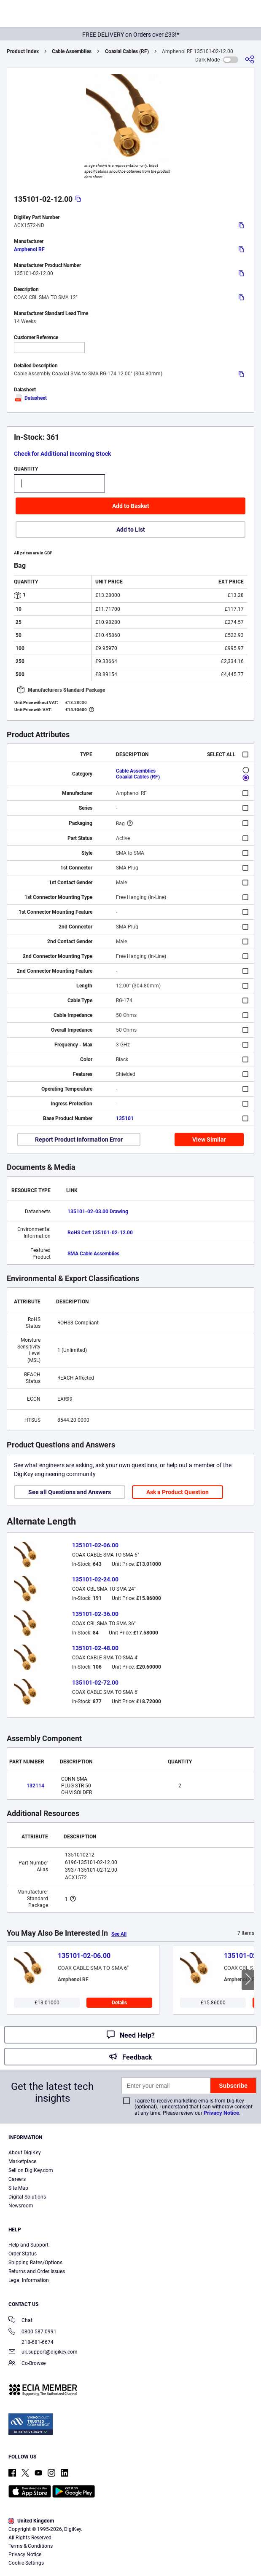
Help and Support (28, 2245)
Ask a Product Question (177, 1492)
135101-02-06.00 (95, 1545)
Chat (20, 2321)
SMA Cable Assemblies (93, 1254)
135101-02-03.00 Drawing (97, 1211)
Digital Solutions (27, 2197)
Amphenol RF (29, 249)
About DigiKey (24, 2153)
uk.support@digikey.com (43, 2353)
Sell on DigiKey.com (30, 2170)
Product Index (23, 51)
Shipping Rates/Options (35, 2263)
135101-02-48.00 (95, 1648)
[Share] (249, 60)
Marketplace (22, 2161)
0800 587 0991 (32, 2332)
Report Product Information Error (79, 1139)
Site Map (18, 2188)
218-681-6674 (31, 2342)
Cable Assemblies (71, 51)
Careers (17, 2179)
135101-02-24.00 (95, 1579)
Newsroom (20, 2206)
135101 (125, 1118)
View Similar (209, 1139)
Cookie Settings (26, 2563)
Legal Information (28, 2280)
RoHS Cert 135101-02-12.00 (100, 1233)
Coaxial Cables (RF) (127, 51)
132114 (35, 1786)
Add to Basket (130, 506)
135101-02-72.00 (95, 1682)
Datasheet (30, 398)
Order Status (22, 2254)
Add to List (130, 529)
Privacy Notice (221, 2113)
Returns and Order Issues (36, 2271)
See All (118, 1934)
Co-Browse (27, 2364)
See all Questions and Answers (69, 1492)
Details (119, 2003)
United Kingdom (31, 2521)
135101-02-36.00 (95, 1613)
